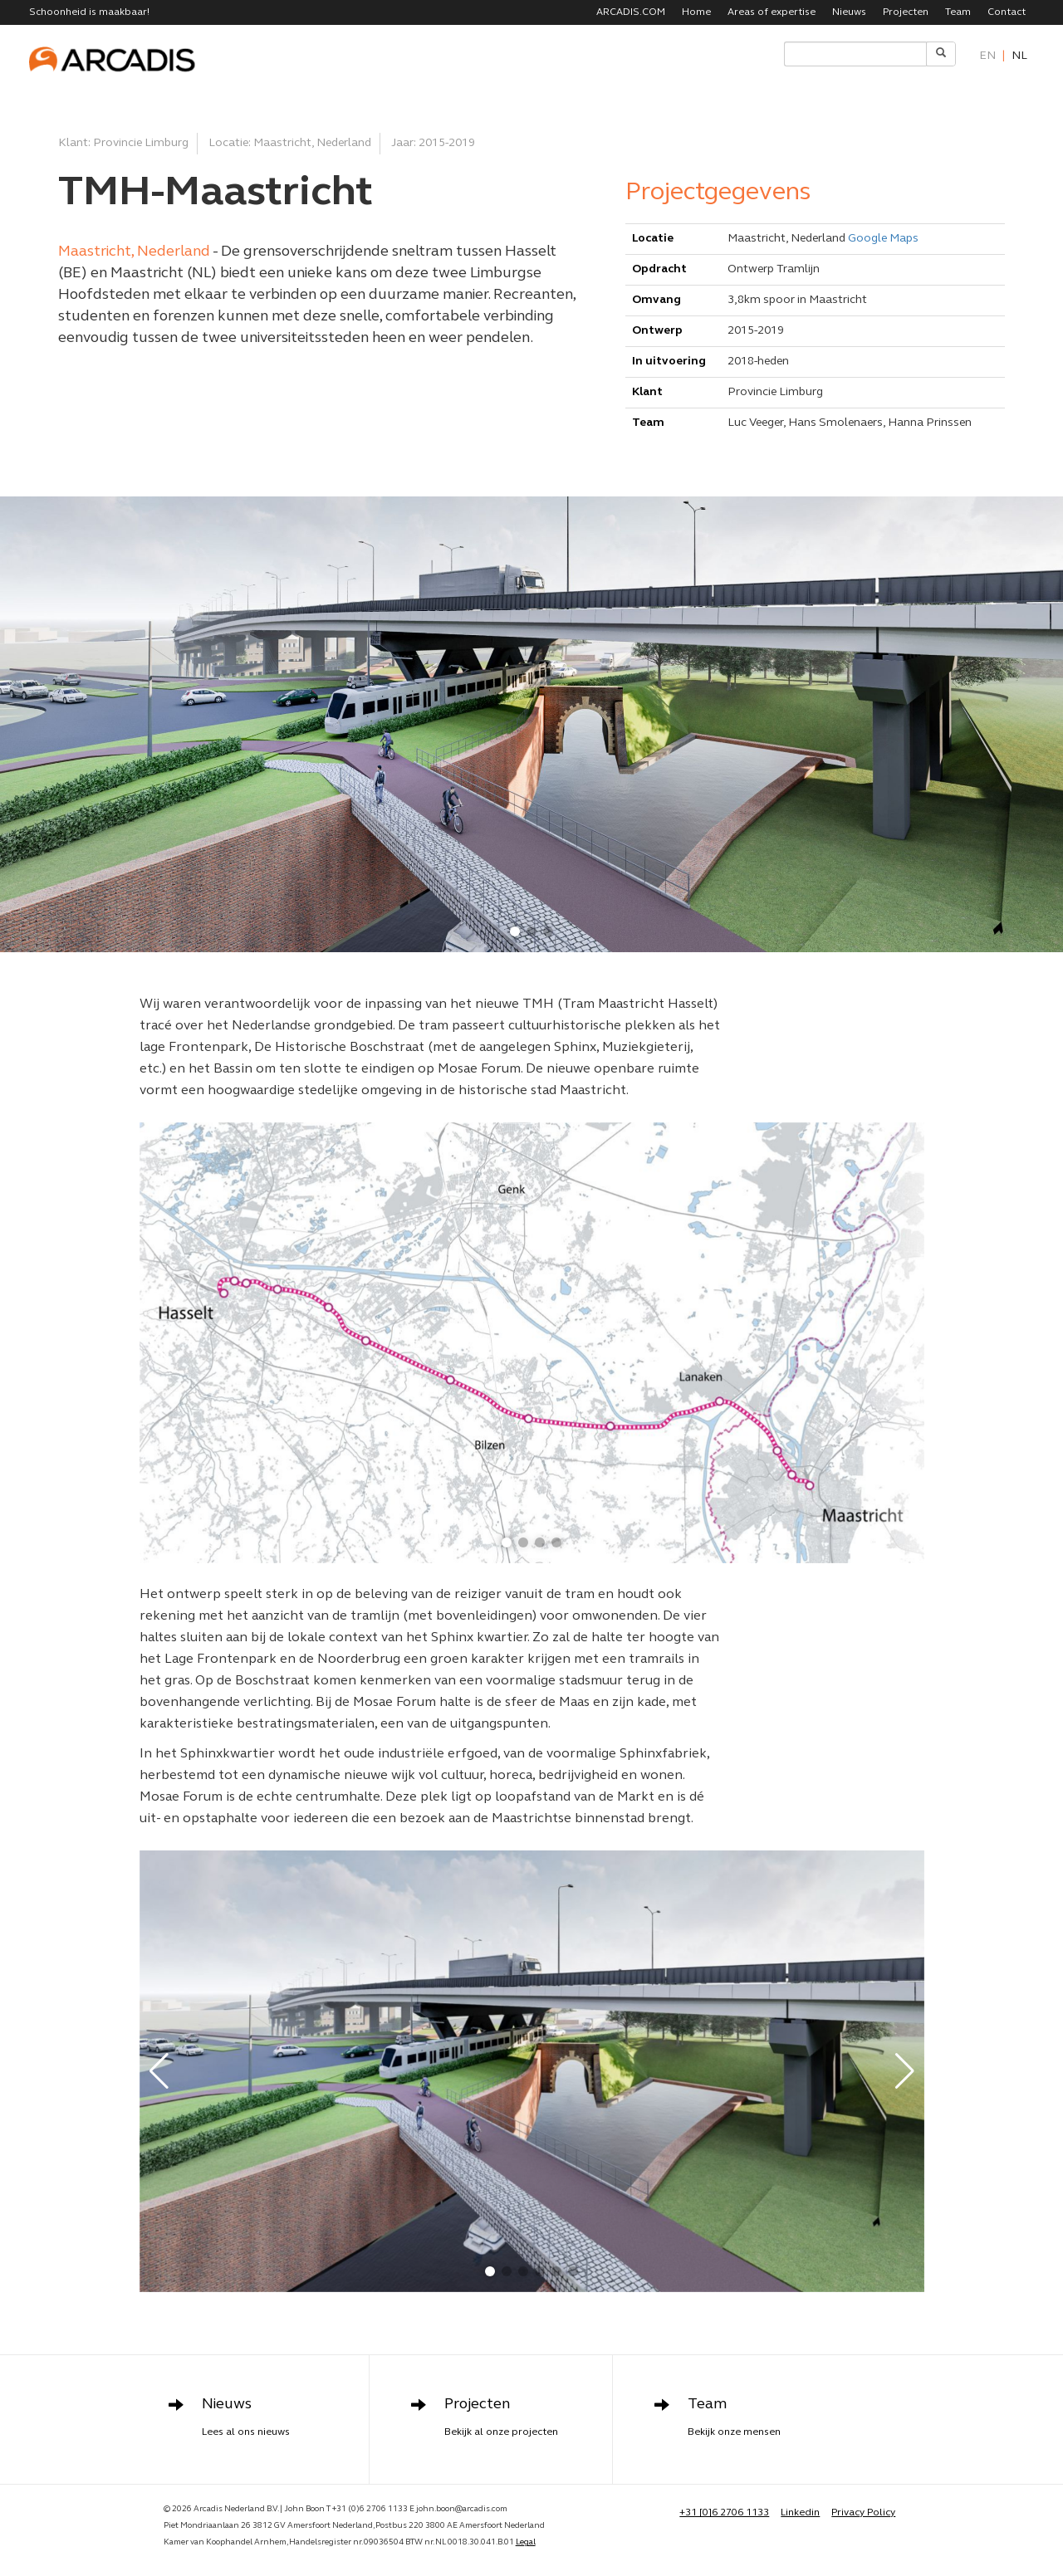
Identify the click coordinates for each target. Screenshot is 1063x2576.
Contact (1006, 12)
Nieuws (849, 12)
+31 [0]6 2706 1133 (724, 2513)
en (987, 56)
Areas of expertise (771, 12)
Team (958, 12)
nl (1019, 56)
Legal (526, 2542)
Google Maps (883, 238)
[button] (515, 931)
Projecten (905, 12)
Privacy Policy (863, 2513)
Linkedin (800, 2513)
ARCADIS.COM (630, 12)
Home (696, 12)
